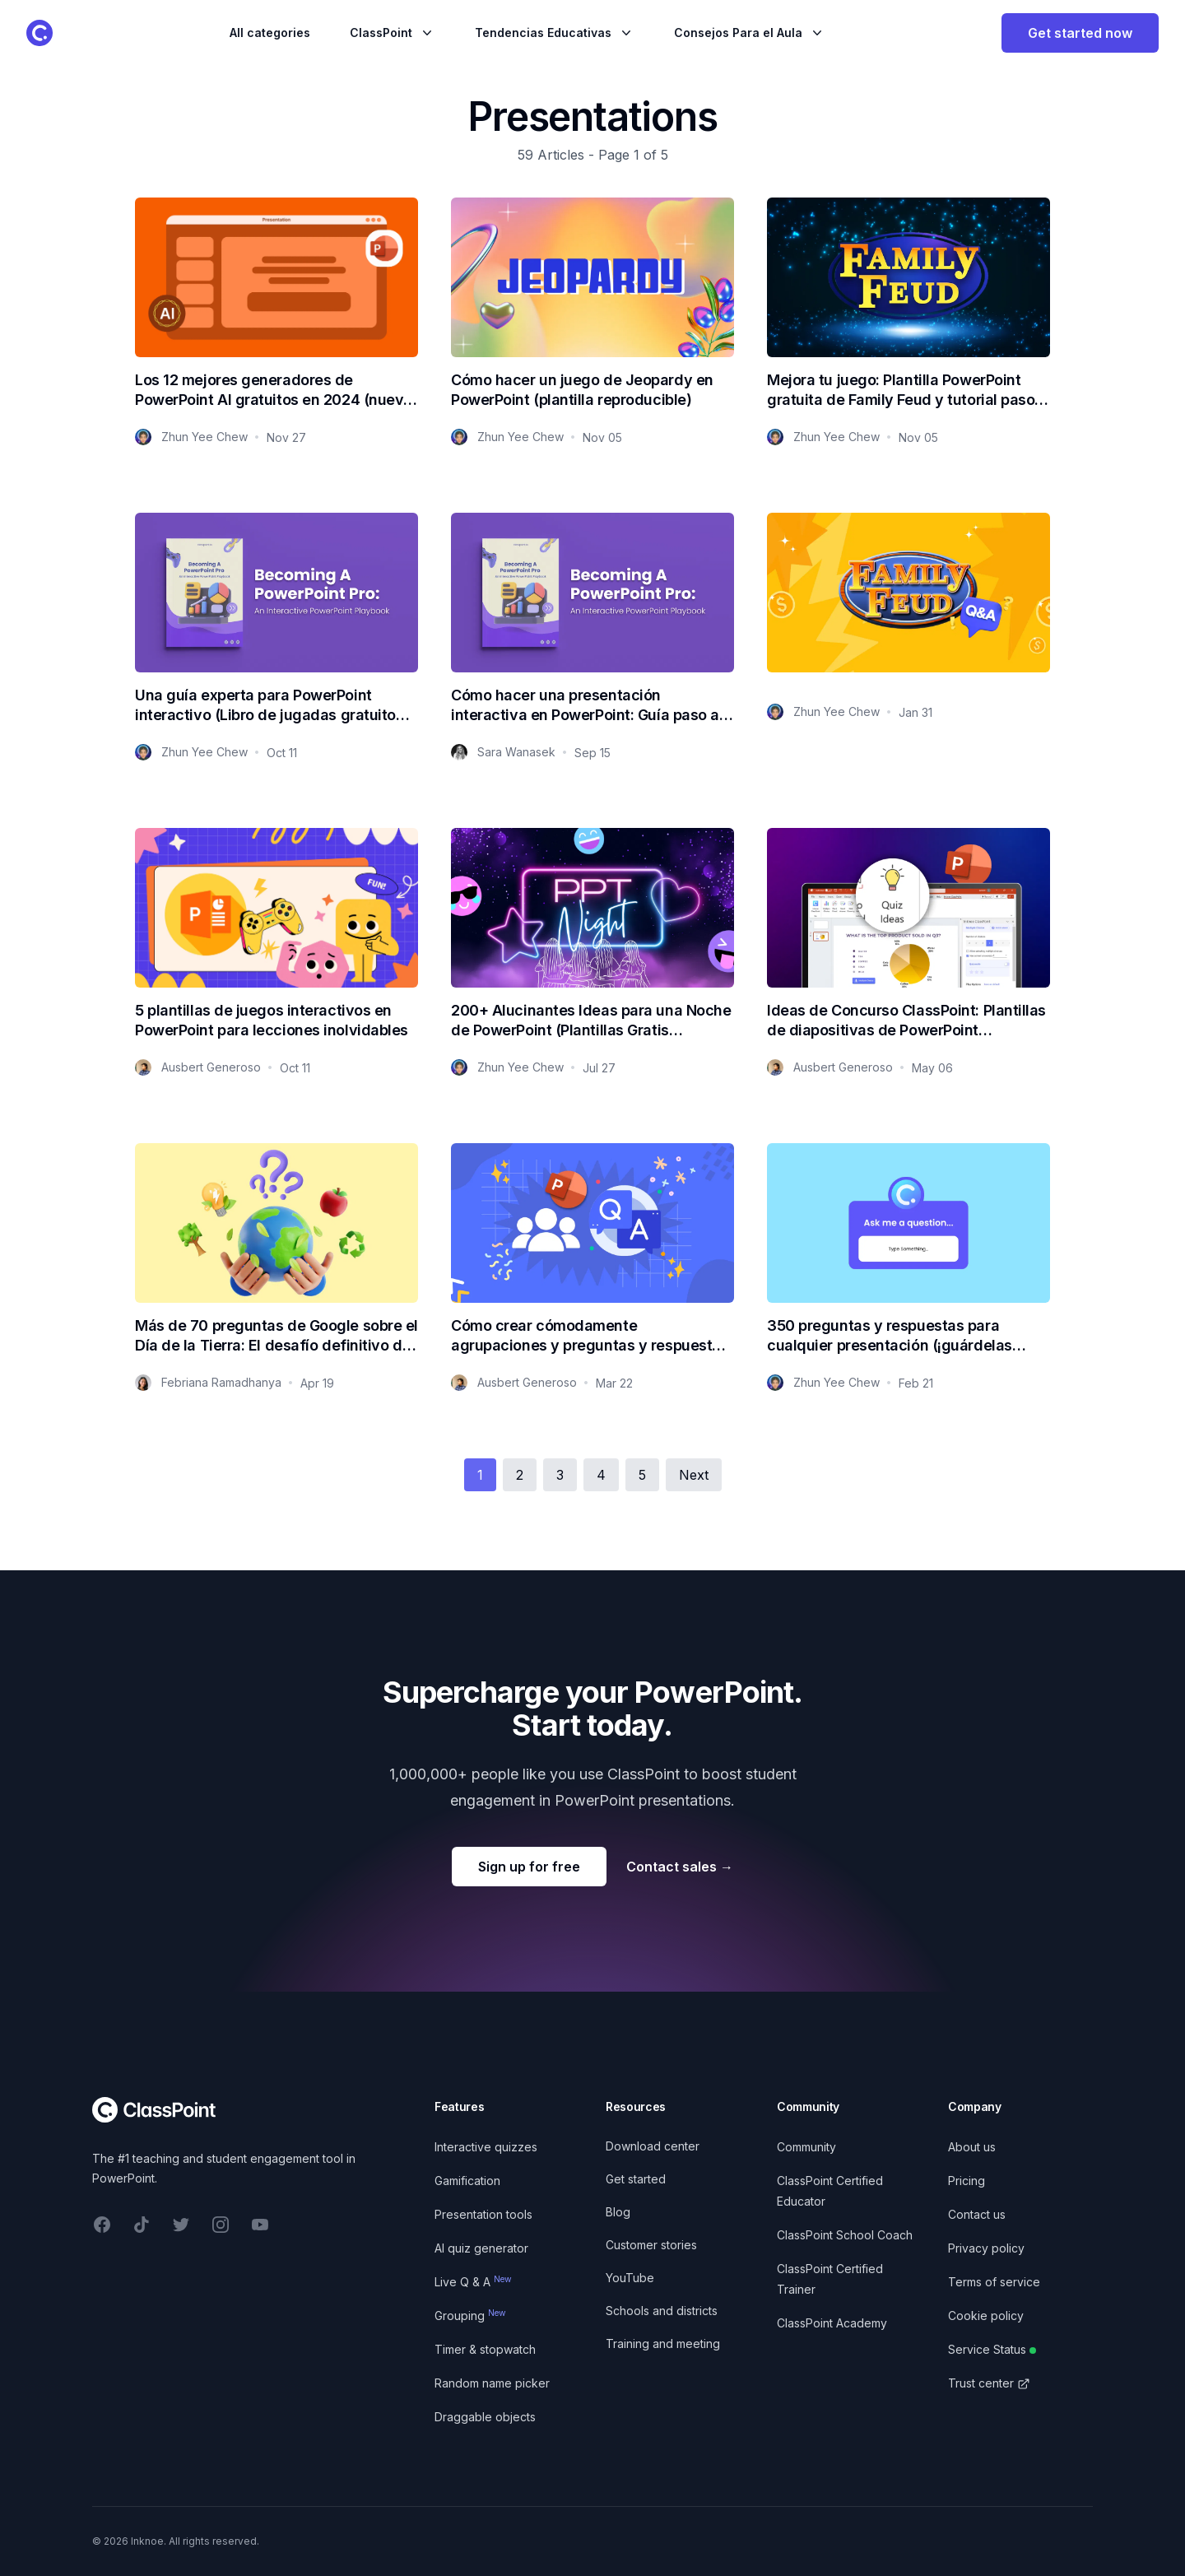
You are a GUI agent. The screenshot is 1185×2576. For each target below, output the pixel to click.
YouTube (630, 2278)
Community (806, 2147)
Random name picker (492, 2383)
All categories (270, 33)
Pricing (966, 2181)
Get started (636, 2179)
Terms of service (994, 2282)
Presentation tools (483, 2214)
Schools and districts (662, 2311)
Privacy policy (986, 2248)
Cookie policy (986, 2316)
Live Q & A (473, 2282)
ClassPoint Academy (832, 2323)
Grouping (470, 2316)
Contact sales (679, 1866)
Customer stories (651, 2245)
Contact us (977, 2214)
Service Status (992, 2349)
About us (972, 2147)
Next (694, 1475)
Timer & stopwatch (485, 2349)
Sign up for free (529, 1866)
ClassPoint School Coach (845, 2235)
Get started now (1080, 33)
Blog (618, 2212)
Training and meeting (663, 2343)
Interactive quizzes (485, 2147)
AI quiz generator (481, 2248)
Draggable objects (485, 2417)
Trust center (989, 2383)
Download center (652, 2146)
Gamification (467, 2181)
